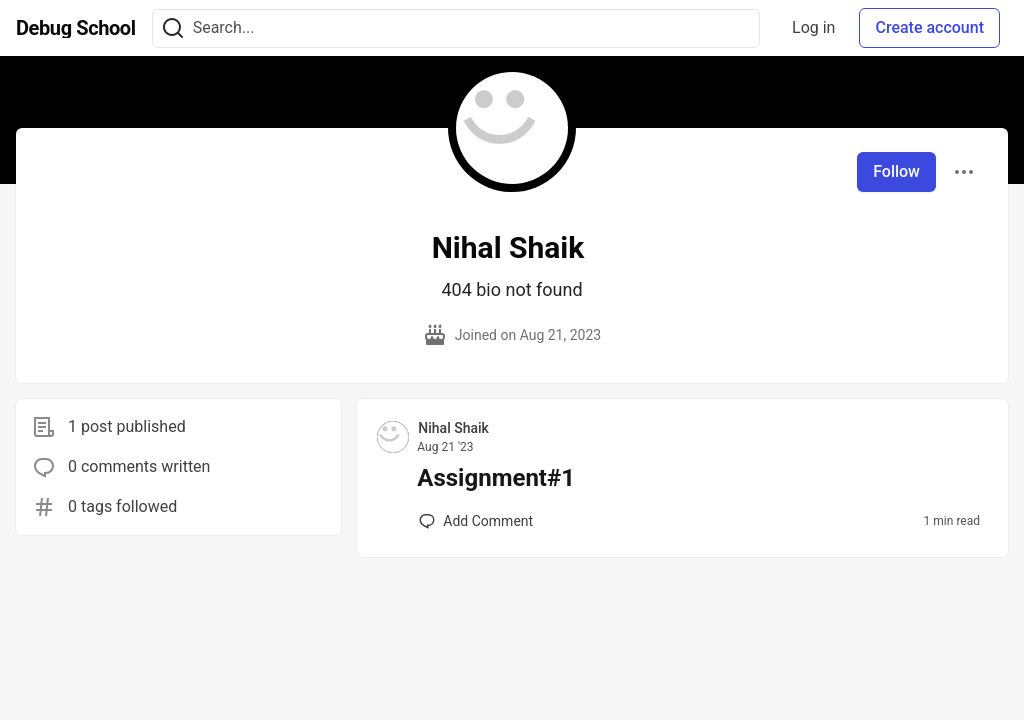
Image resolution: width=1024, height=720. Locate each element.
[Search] (173, 28)
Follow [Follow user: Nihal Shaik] (896, 171)
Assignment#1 (496, 478)
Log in (813, 27)
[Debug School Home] (76, 28)
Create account (929, 27)
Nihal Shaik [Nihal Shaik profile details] (453, 428)
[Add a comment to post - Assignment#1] (476, 521)
